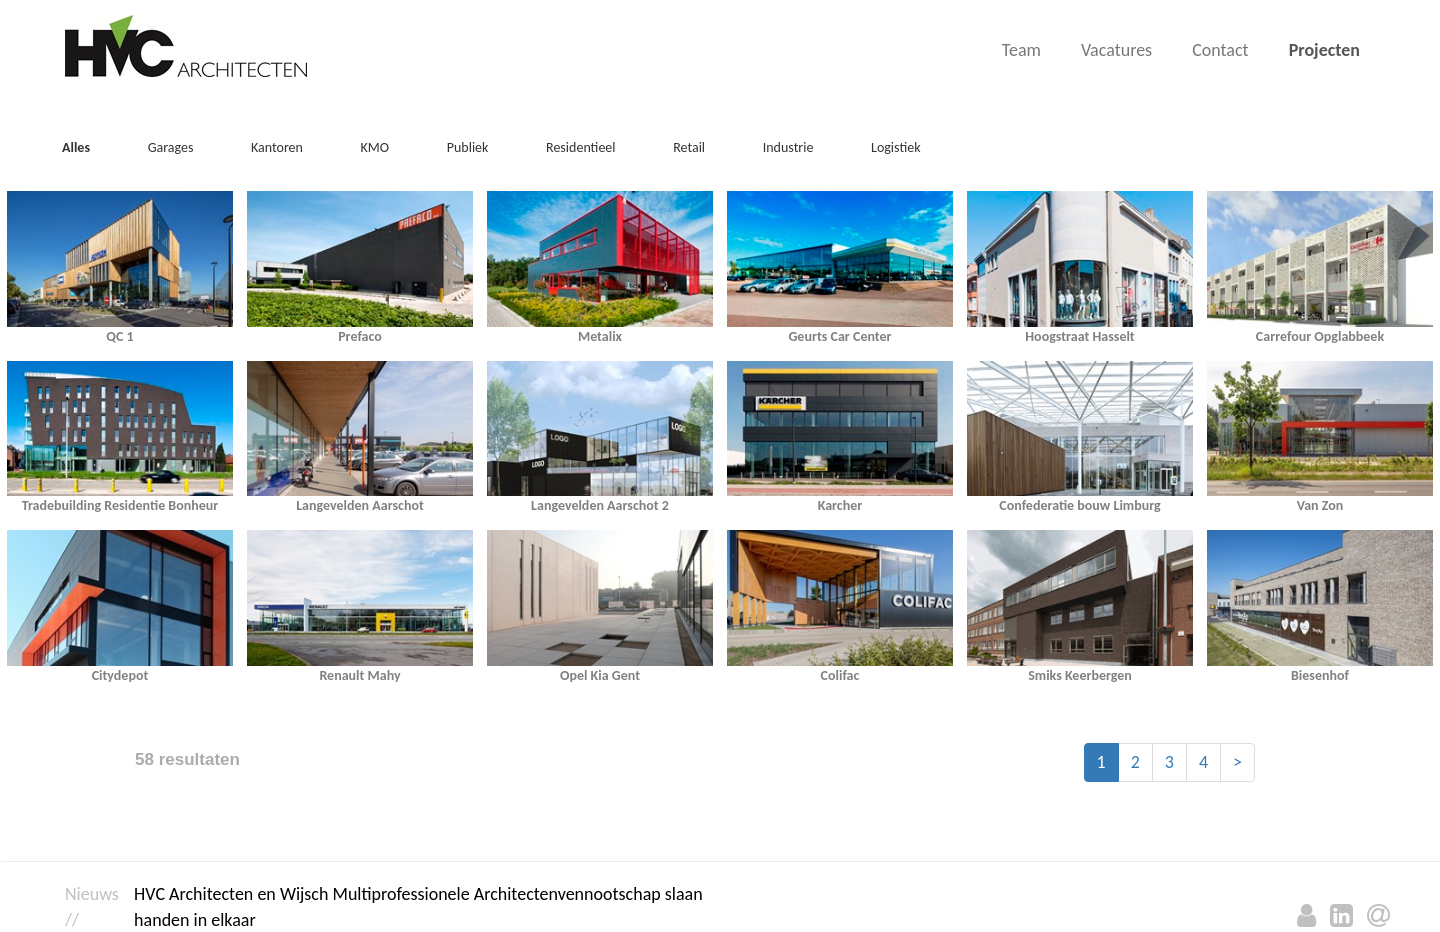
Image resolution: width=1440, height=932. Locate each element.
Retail (689, 147)
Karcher (840, 505)
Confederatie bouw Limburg (1079, 505)
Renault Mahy (359, 675)
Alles (76, 147)
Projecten (1324, 50)
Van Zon (1320, 505)
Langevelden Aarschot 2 (600, 505)
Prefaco (360, 336)
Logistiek (896, 147)
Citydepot (120, 675)
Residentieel (581, 147)
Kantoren (277, 147)
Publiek (468, 147)
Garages (171, 147)
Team (1021, 50)
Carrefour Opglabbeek (1320, 336)
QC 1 (119, 336)
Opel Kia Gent (600, 675)
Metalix (600, 336)
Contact (1220, 50)
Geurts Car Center (839, 336)
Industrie (788, 147)
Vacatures (1116, 50)
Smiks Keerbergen (1080, 675)
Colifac (840, 675)
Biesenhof (1320, 675)
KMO (375, 147)
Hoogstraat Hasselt (1079, 336)
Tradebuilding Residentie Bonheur (120, 505)
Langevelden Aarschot (360, 505)
